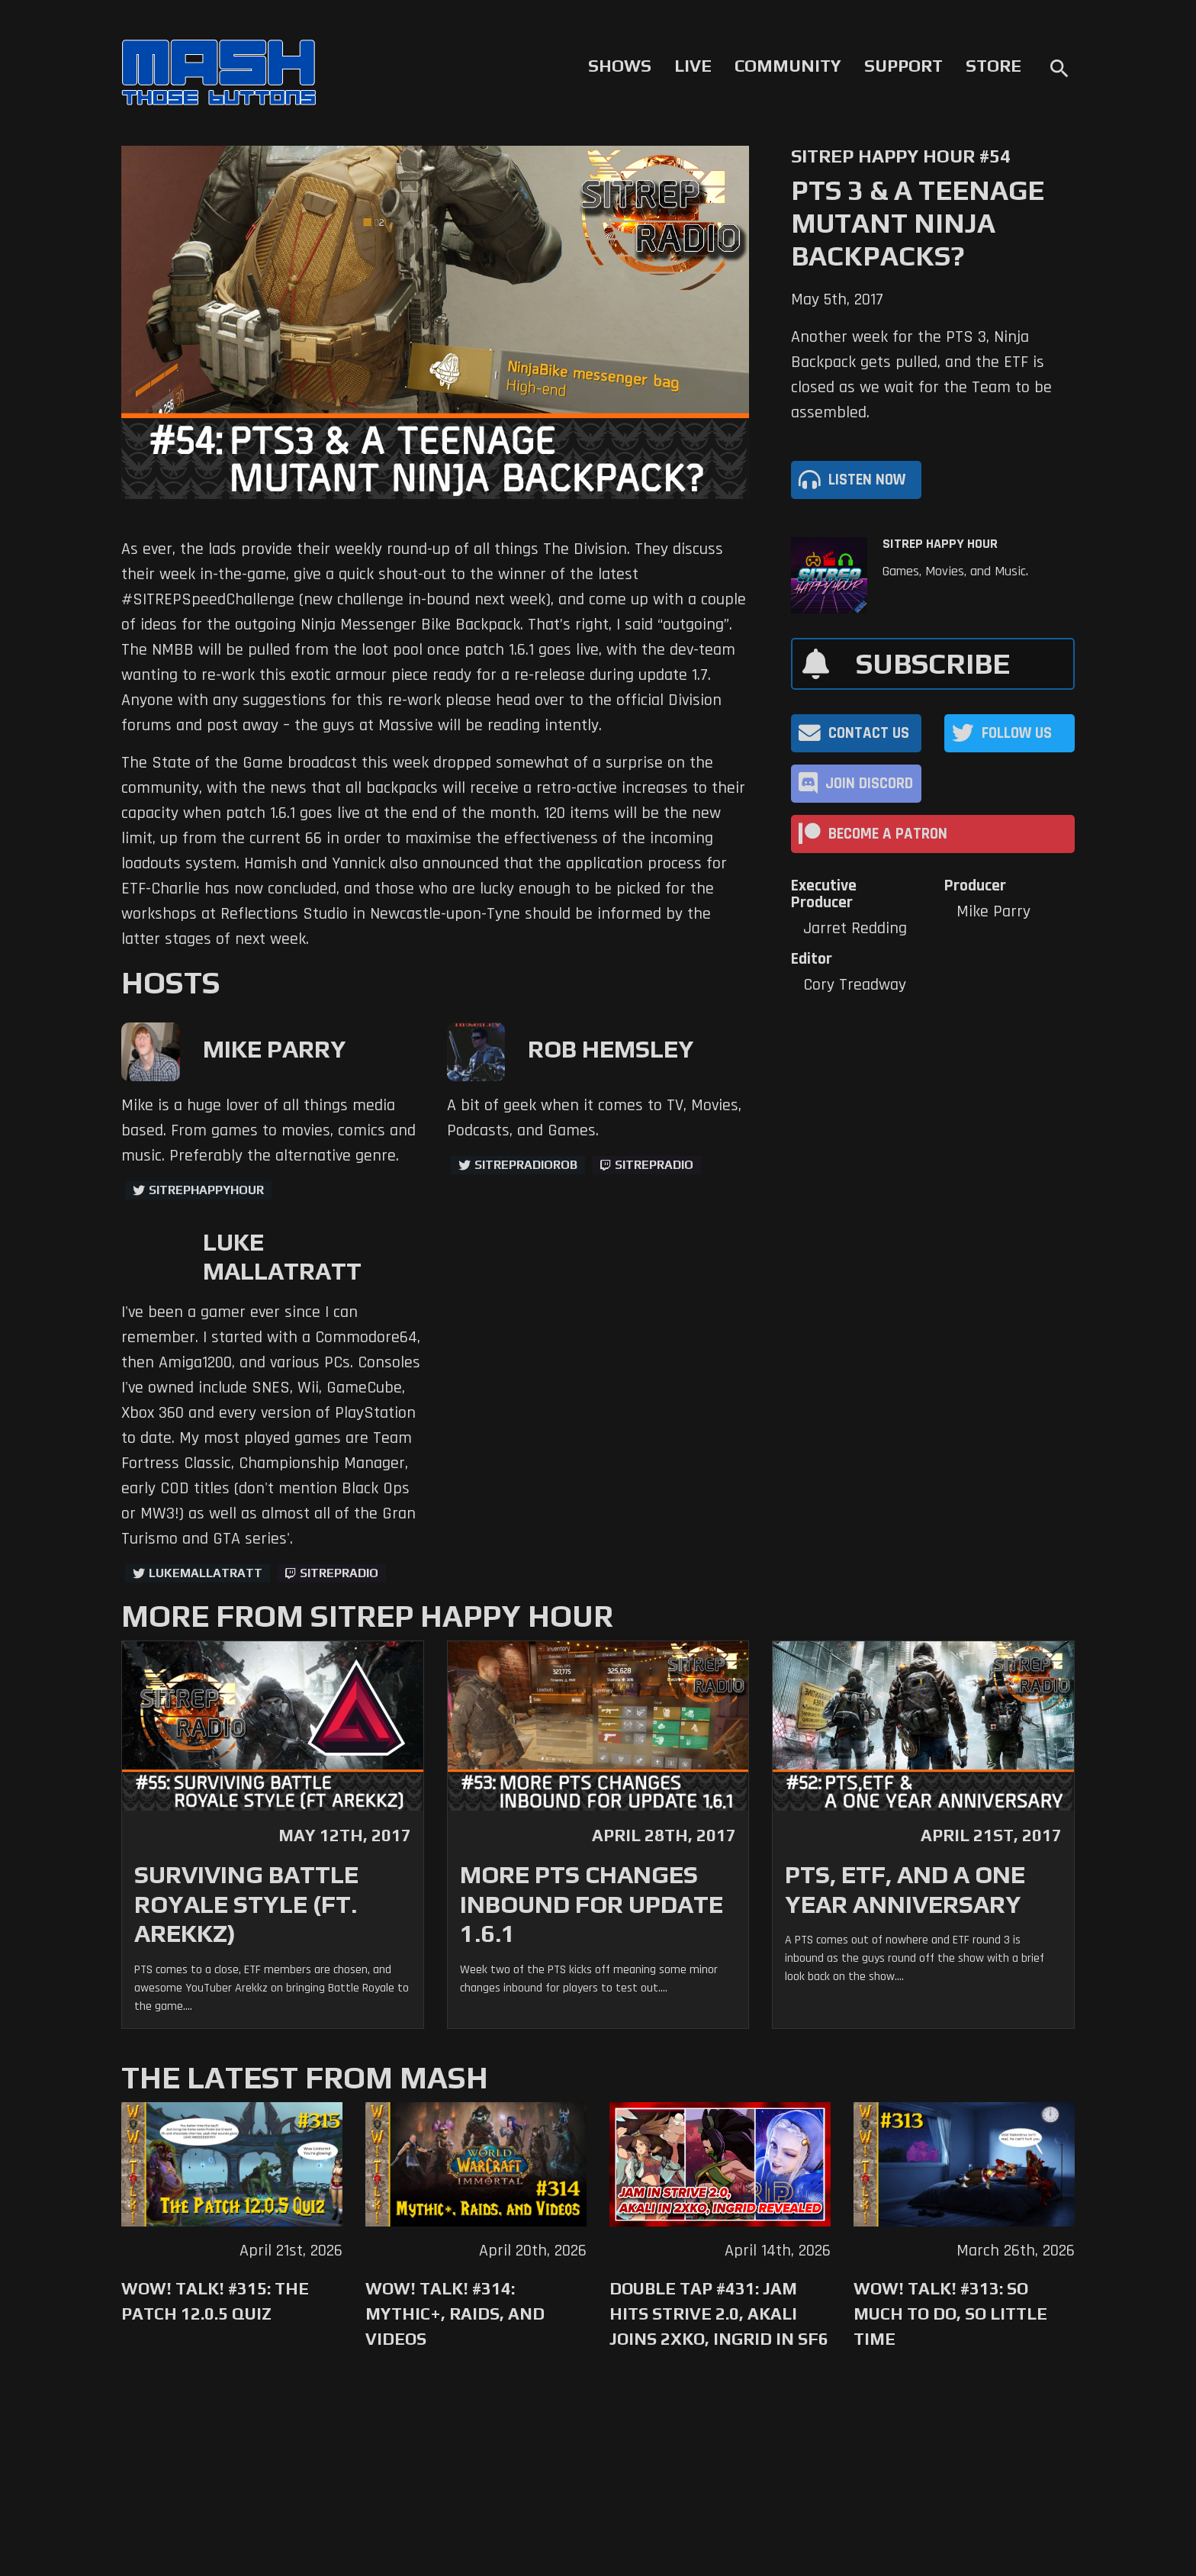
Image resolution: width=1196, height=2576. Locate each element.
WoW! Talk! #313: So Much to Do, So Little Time (950, 2313)
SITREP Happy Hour (940, 544)
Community (788, 66)
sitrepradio (654, 1165)
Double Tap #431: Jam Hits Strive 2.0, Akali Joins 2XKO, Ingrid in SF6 (718, 2313)
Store (993, 66)
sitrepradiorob (525, 1165)
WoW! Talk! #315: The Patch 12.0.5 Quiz (215, 2300)
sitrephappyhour (206, 1190)
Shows (619, 66)
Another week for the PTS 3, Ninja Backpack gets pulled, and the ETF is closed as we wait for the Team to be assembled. (921, 375)
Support (903, 66)
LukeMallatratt (205, 1573)
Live (693, 66)
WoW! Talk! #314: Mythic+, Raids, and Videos (455, 2313)
